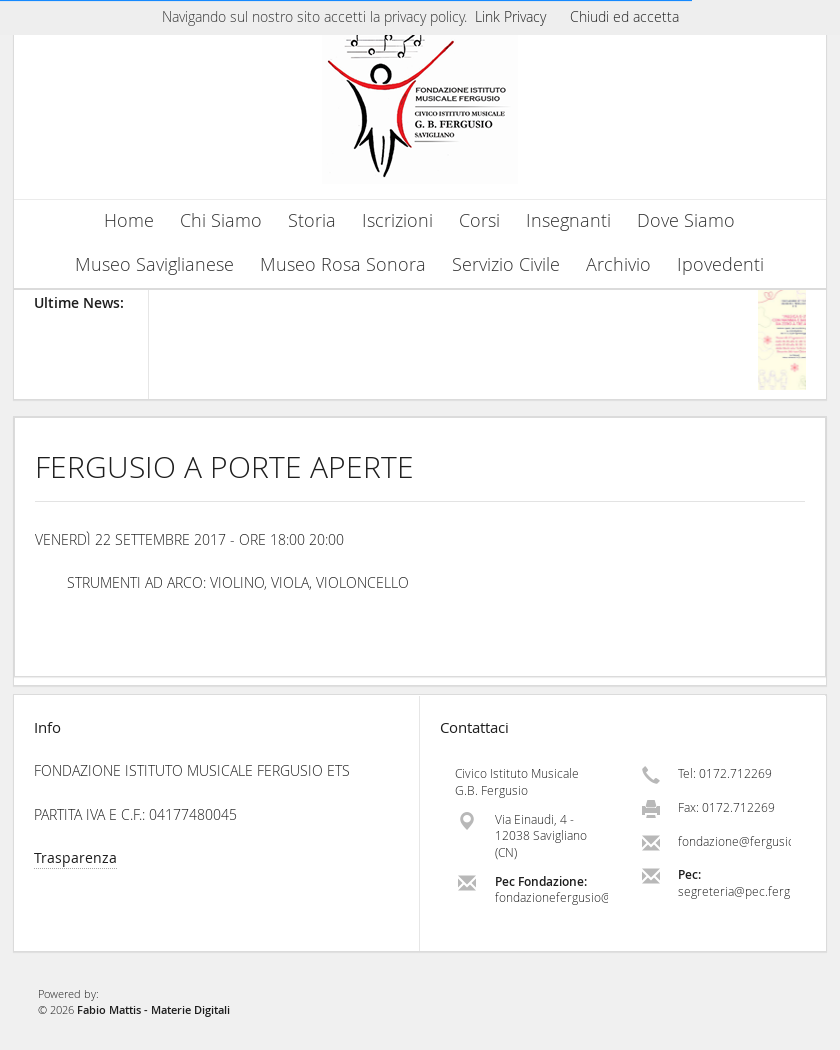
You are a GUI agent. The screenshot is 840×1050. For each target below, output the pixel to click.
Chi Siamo (221, 220)
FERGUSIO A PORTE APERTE (224, 467)
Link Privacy (510, 16)
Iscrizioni (397, 220)
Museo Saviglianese (154, 264)
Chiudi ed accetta (624, 16)
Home (129, 220)
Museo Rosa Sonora (343, 264)
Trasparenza (75, 857)
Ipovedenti (720, 264)
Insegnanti (568, 220)
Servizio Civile (506, 264)
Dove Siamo (686, 220)
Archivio (618, 264)
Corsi (479, 220)
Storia (312, 220)
